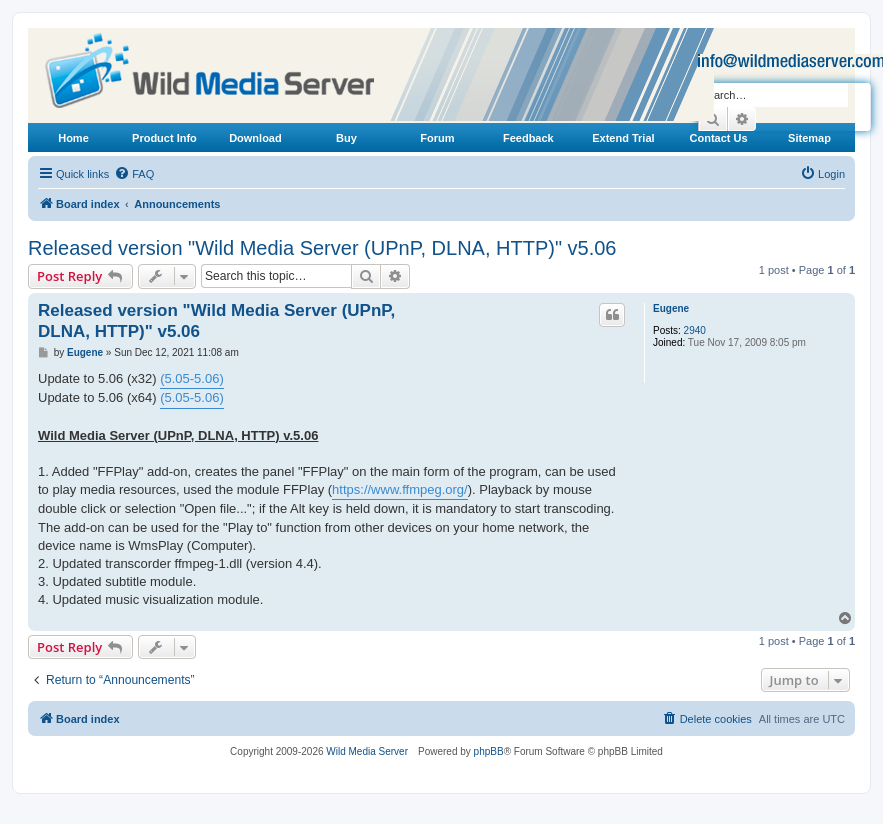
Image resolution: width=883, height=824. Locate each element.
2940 (695, 330)
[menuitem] (134, 174)
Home (73, 138)
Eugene (671, 308)
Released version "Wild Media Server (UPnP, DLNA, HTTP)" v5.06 (322, 248)
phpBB (489, 751)
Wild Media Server (367, 751)
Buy (346, 138)
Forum (437, 138)
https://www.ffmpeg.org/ (400, 489)
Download (255, 138)
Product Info (164, 138)
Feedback (528, 138)
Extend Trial (623, 138)
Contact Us (719, 138)
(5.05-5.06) (192, 378)
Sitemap (809, 138)
